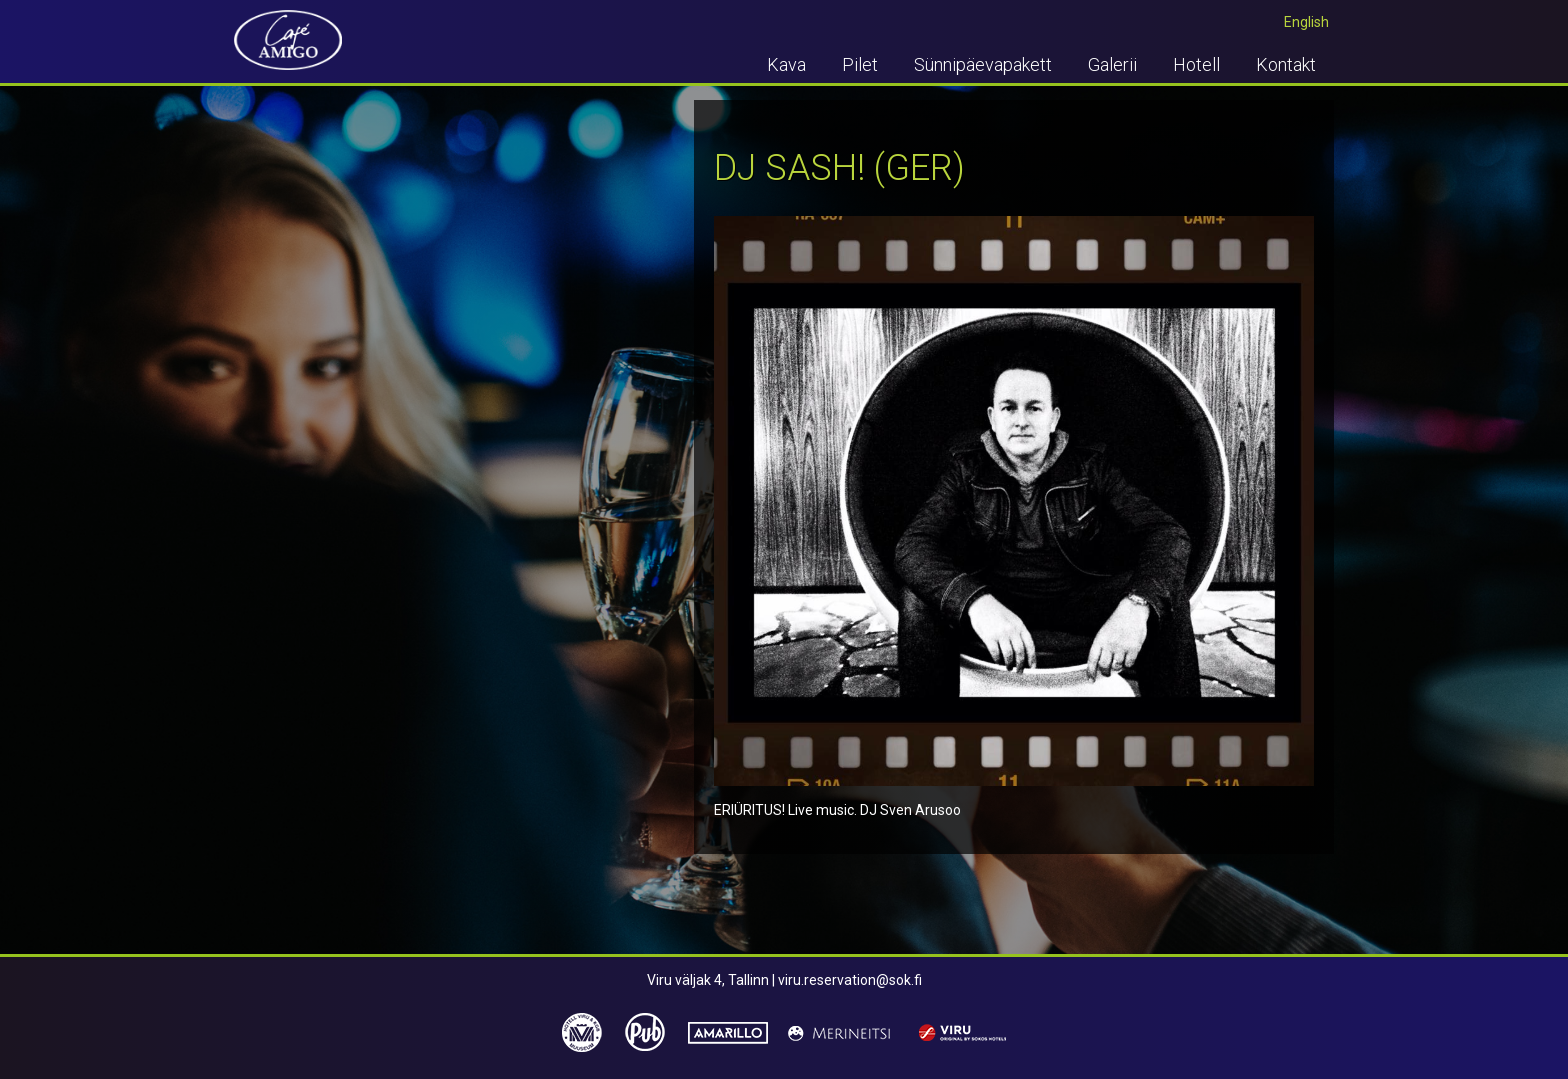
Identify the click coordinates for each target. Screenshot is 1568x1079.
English (1306, 22)
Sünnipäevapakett (983, 64)
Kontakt (1286, 64)
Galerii (1112, 64)
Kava (786, 64)
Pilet (860, 64)
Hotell (1196, 64)
